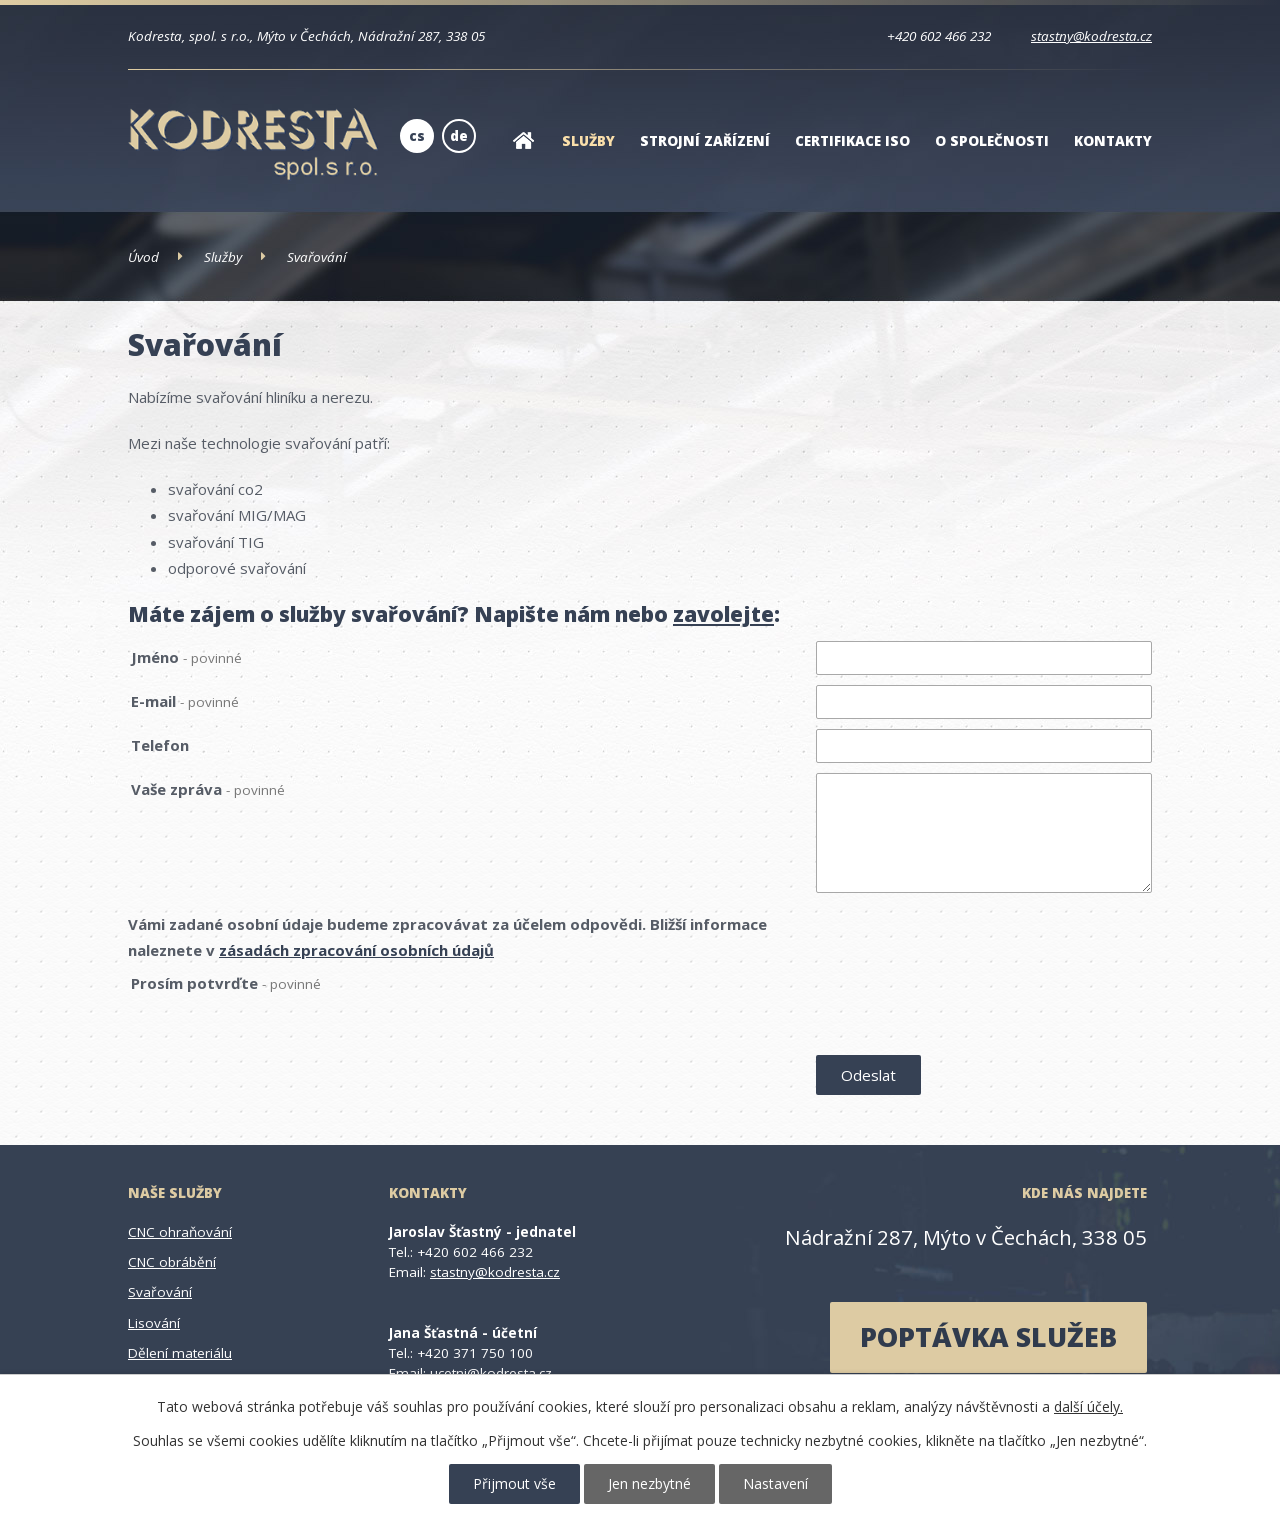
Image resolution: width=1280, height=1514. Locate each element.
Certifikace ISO (852, 141)
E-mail (185, 701)
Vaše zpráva (208, 789)
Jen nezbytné (649, 1483)
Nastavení (775, 1483)
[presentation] (968, 1009)
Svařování (160, 1292)
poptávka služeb (988, 1336)
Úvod (523, 153)
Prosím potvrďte (226, 983)
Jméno (186, 657)
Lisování (154, 1323)
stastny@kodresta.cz (1091, 36)
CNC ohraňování (180, 1232)
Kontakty (1113, 141)
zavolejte (723, 614)
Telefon (160, 745)
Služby (588, 141)
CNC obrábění (172, 1262)
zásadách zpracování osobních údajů (356, 950)
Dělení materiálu (180, 1353)
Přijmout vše (514, 1483)
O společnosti (992, 141)
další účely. (1088, 1406)
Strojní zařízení (705, 141)
